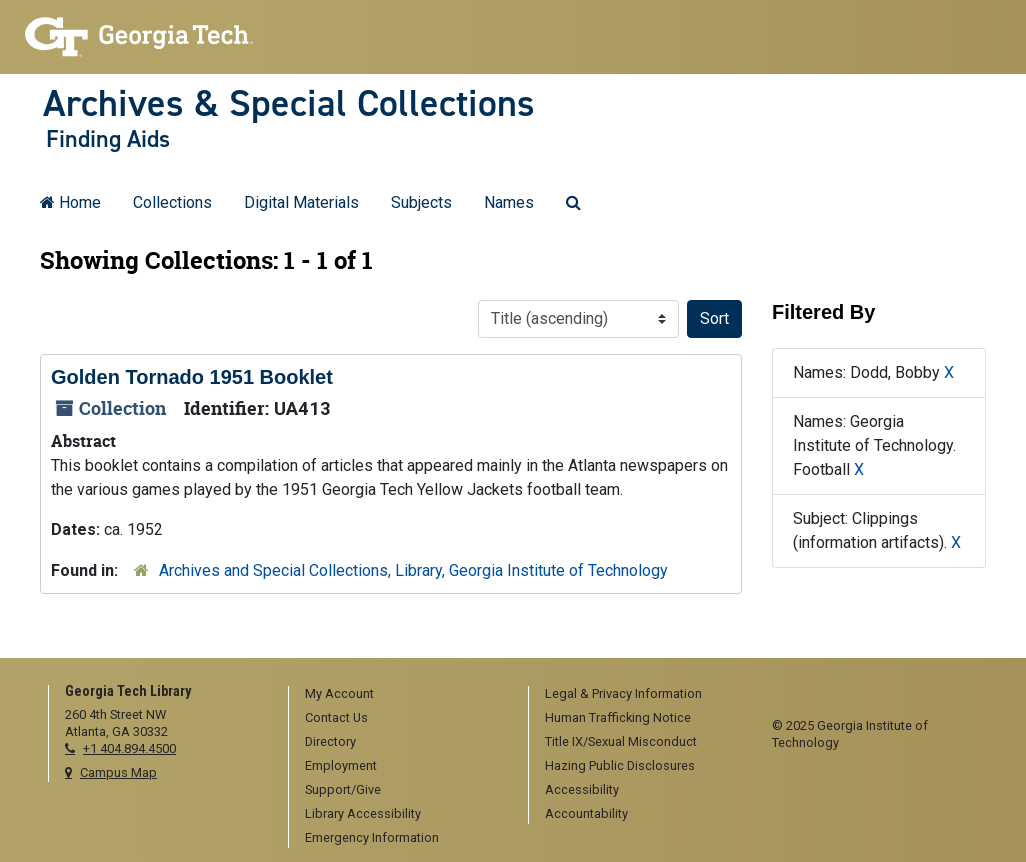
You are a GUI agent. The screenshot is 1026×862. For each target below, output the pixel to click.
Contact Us (336, 717)
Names (509, 202)
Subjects (421, 202)
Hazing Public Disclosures (620, 765)
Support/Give (343, 789)
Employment (341, 765)
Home (70, 202)
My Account (339, 693)
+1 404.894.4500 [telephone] (129, 748)
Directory (330, 741)
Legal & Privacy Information (623, 693)
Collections (172, 202)
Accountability (586, 813)
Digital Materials (301, 202)
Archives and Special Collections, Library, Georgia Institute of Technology (413, 570)
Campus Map (118, 772)
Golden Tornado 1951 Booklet (192, 377)
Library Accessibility (363, 813)
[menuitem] (401, 695)
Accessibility (582, 789)
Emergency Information (372, 837)
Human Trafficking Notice (618, 717)
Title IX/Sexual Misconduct (621, 741)
